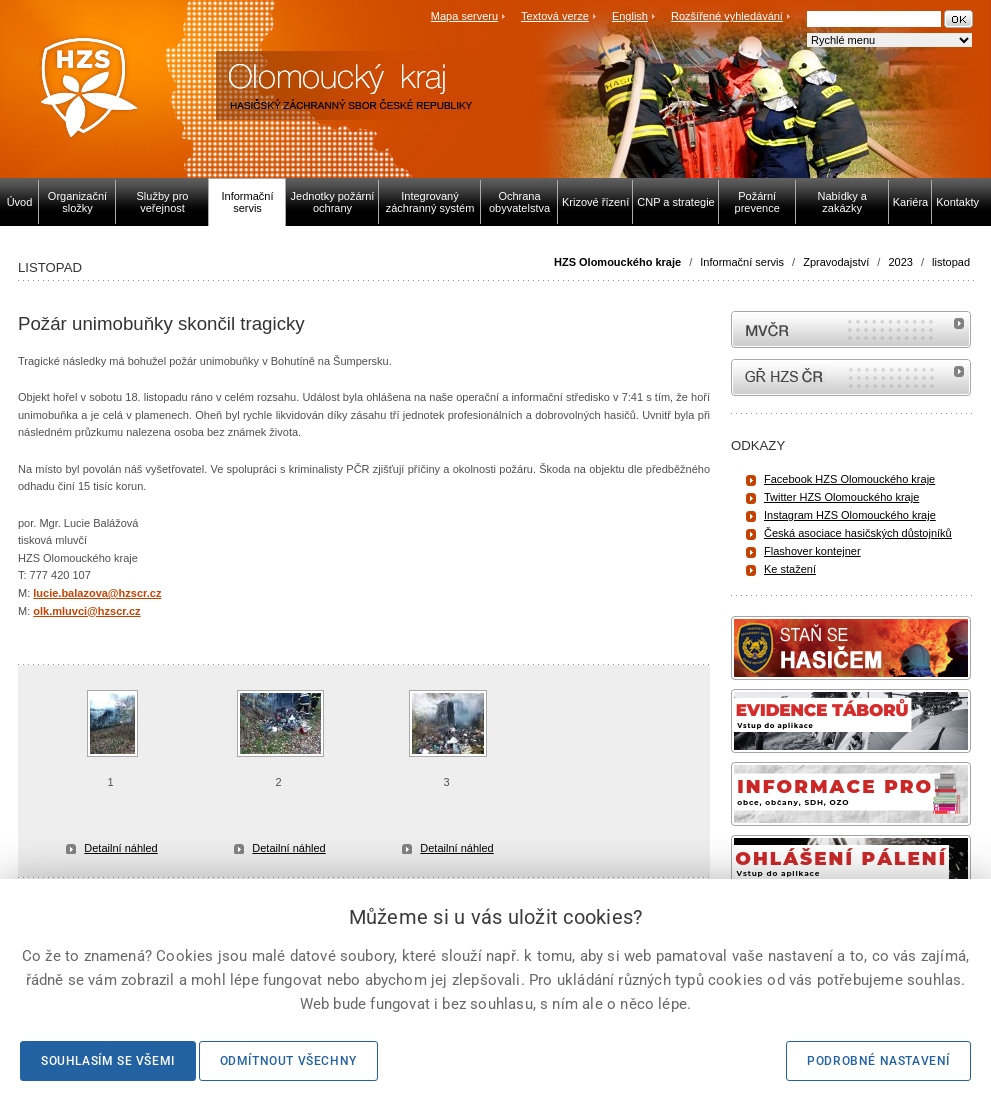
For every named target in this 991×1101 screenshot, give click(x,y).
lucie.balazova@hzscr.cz (97, 593)
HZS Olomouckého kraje (617, 262)
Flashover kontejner (812, 551)
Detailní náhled (120, 848)
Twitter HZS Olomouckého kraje (841, 497)
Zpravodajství (836, 262)
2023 (900, 262)
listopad (951, 262)
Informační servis (742, 262)
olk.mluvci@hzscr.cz (86, 611)
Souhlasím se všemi (108, 1061)
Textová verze (555, 16)
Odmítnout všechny (288, 1061)
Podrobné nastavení (878, 1061)
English (630, 16)
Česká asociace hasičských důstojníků (858, 533)
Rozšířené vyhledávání (727, 16)
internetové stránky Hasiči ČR (851, 377)
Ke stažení (790, 569)
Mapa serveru (464, 16)
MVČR (851, 329)
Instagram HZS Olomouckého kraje (850, 515)
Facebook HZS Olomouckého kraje (849, 479)
